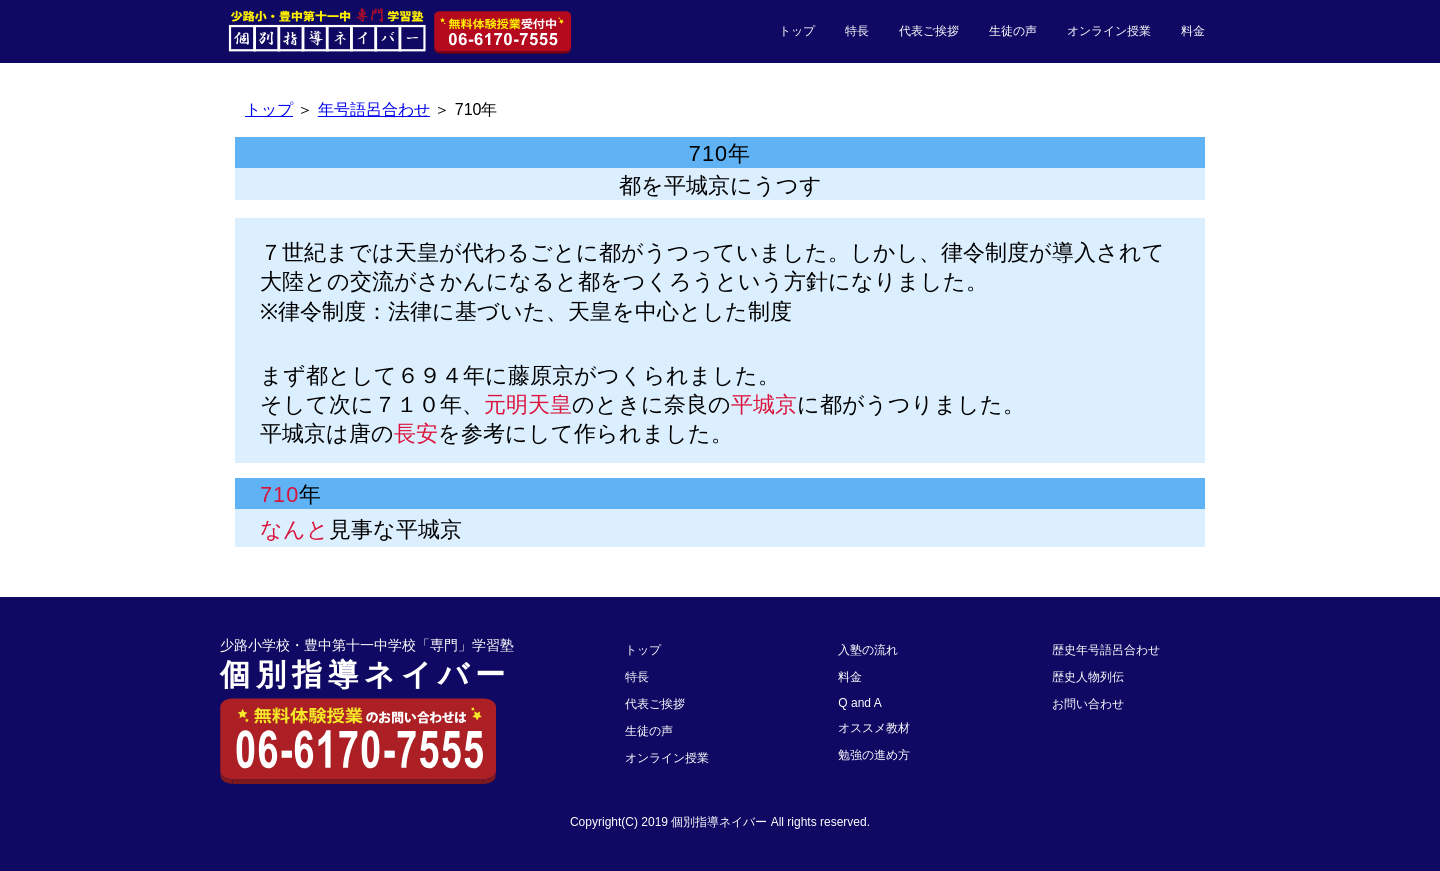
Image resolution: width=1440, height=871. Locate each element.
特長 (857, 31)
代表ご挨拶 (929, 31)
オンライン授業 (1109, 31)
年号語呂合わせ (374, 109)
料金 (1193, 31)
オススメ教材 (874, 728)
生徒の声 (1013, 31)
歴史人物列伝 (1088, 677)
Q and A (859, 703)
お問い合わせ (1088, 704)
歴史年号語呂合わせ (1106, 650)
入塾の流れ (868, 650)
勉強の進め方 (874, 755)
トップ (797, 31)
